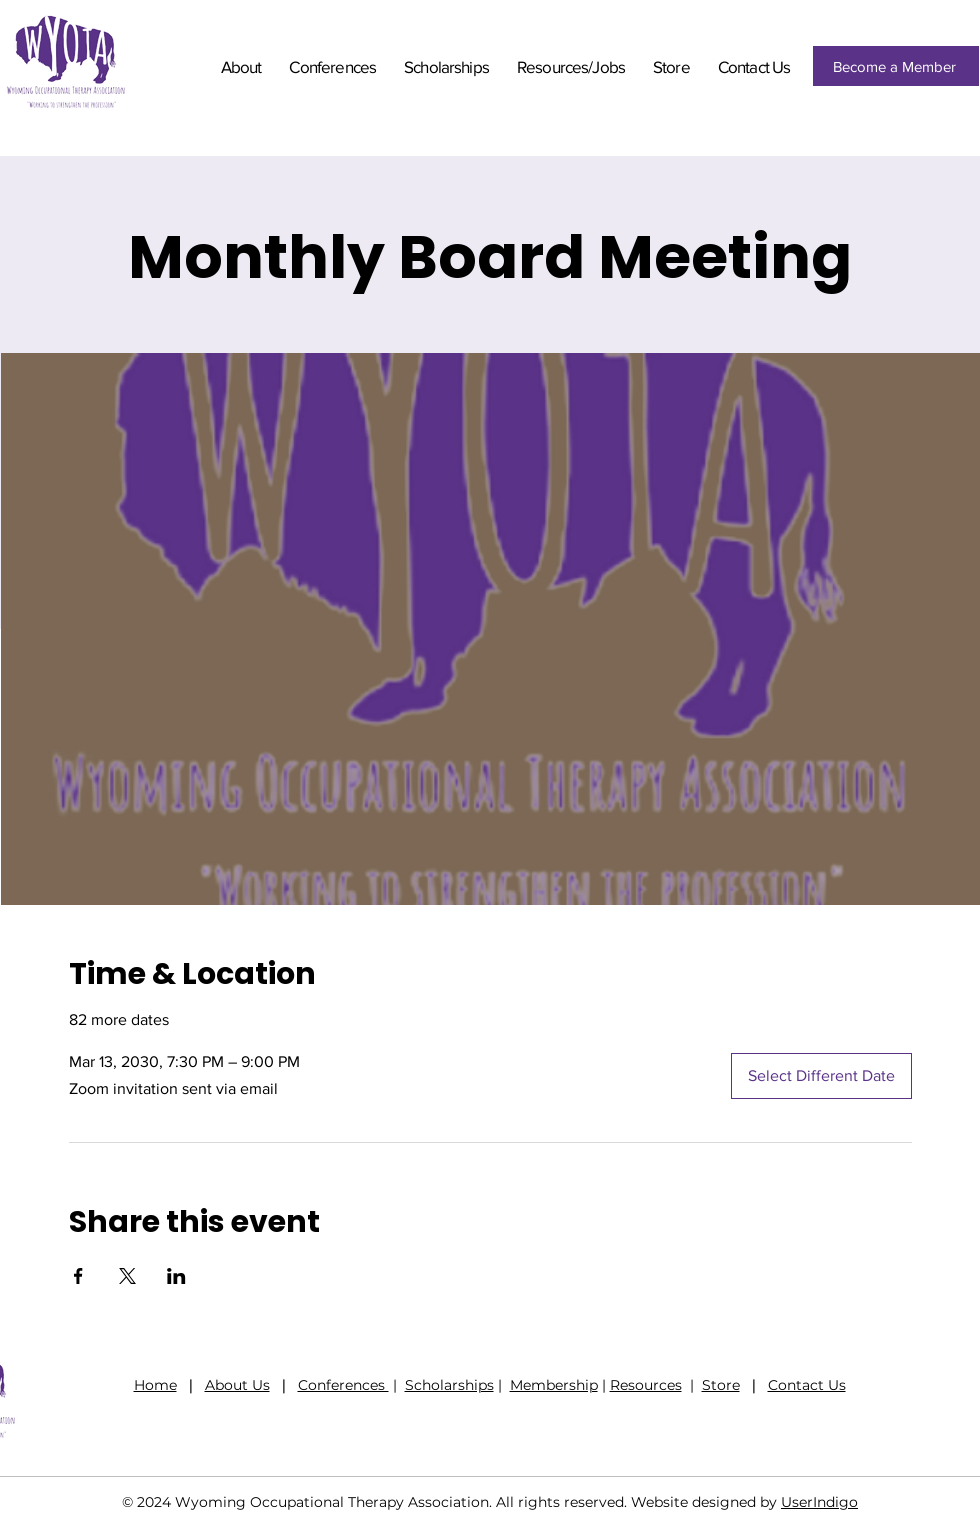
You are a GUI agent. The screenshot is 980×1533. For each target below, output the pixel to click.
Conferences (343, 1385)
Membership (554, 1385)
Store (721, 1385)
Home (155, 1385)
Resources (646, 1385)
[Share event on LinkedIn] (176, 1276)
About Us (237, 1385)
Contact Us (807, 1385)
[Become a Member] (896, 66)
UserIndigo (819, 1502)
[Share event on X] (127, 1276)
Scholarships (449, 1385)
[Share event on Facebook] (78, 1276)
